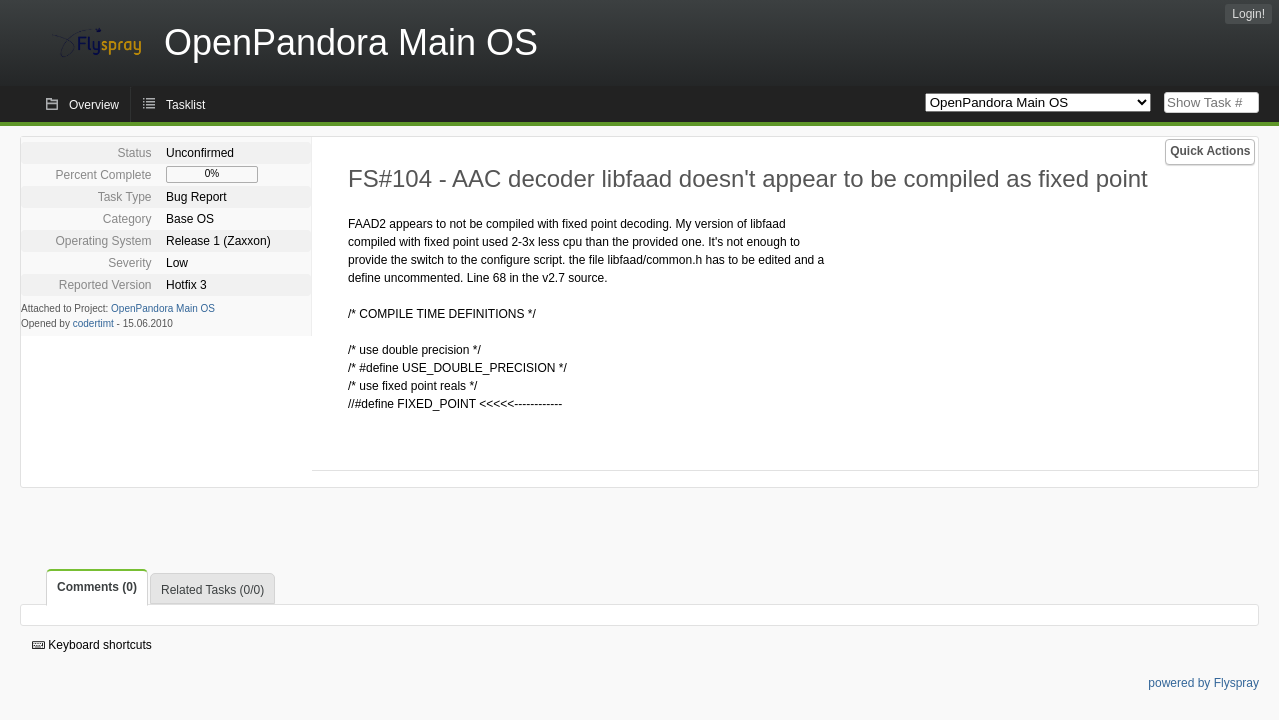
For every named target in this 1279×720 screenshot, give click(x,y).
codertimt (93, 323)
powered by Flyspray (1203, 683)
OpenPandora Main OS (163, 308)
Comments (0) (97, 587)
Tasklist (185, 105)
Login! (1248, 14)
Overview (94, 105)
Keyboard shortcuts (92, 645)
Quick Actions (1210, 151)
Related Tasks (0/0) (212, 590)
